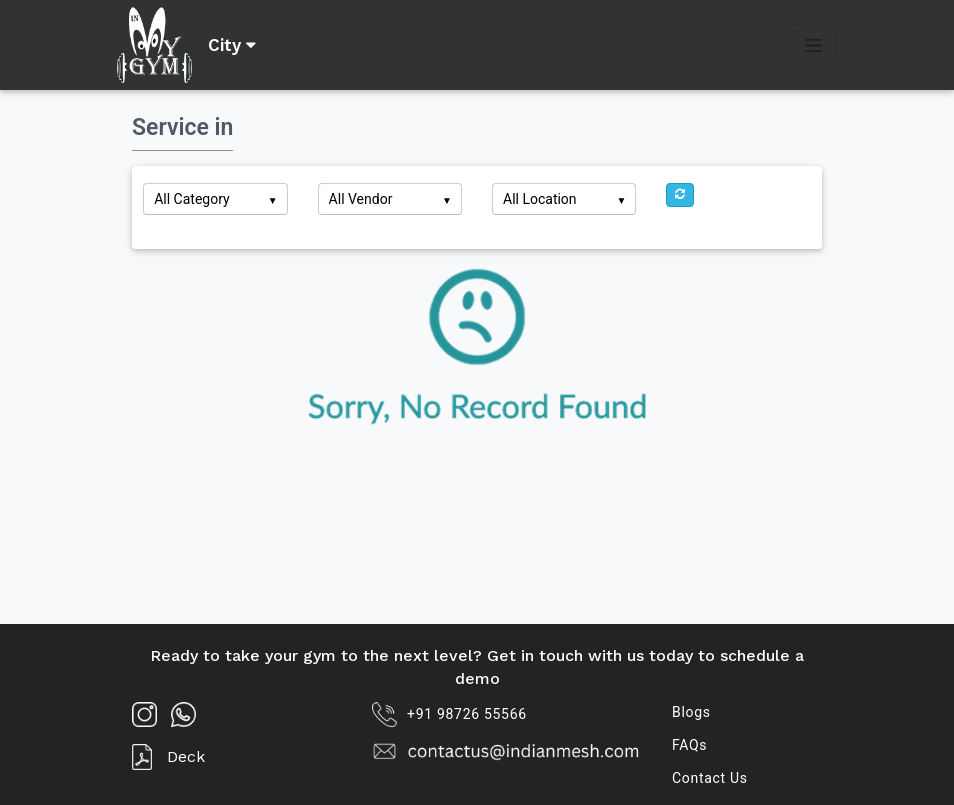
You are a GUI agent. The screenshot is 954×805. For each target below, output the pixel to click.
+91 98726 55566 (449, 714)
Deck (168, 757)
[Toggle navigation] (813, 45)
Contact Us (710, 778)
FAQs (689, 745)
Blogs (691, 712)
